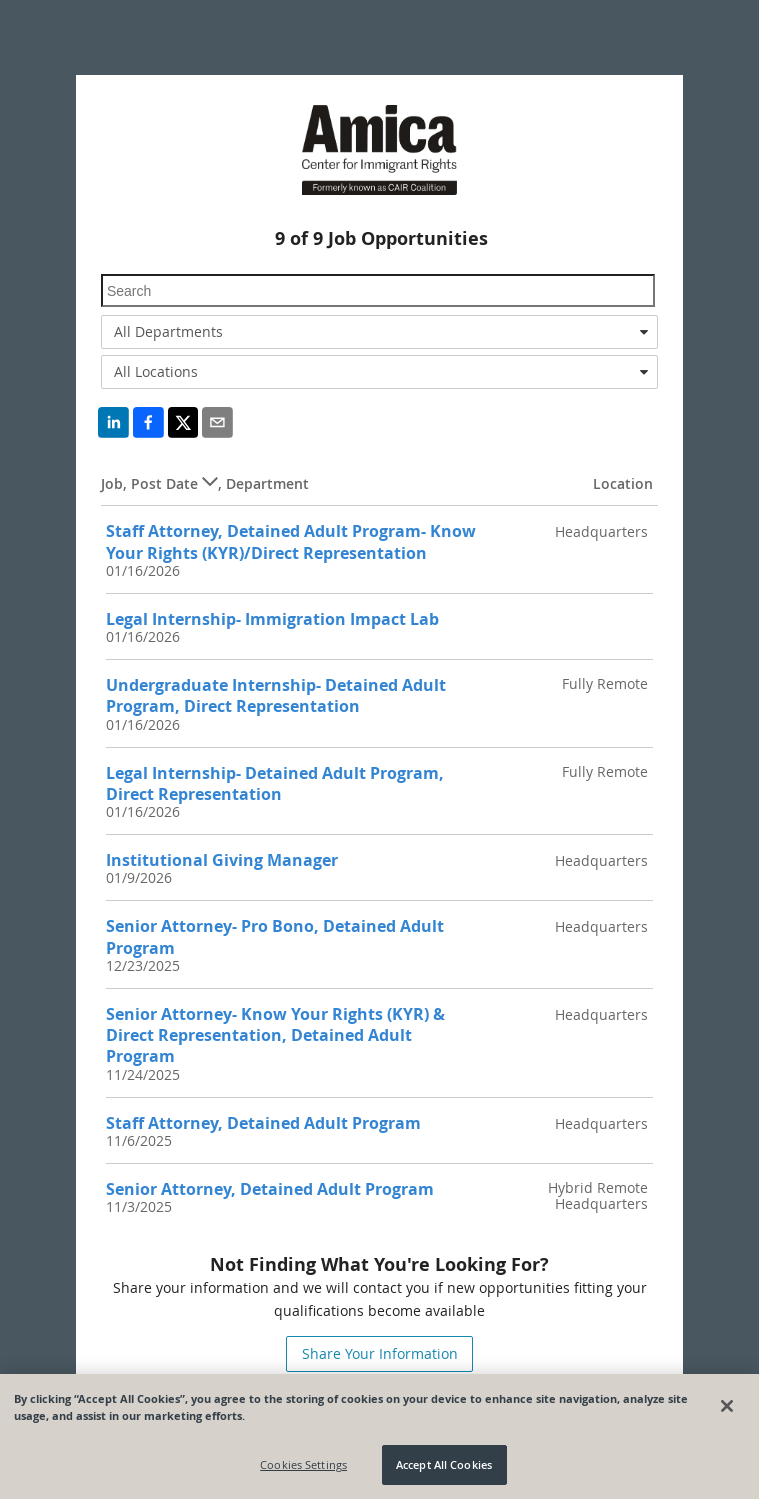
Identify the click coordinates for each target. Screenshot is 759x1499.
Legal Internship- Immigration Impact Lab (272, 619)
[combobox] (379, 332)
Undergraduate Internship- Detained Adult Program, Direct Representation (276, 695)
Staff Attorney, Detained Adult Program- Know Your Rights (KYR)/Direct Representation (291, 541)
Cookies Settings (303, 1465)
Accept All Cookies (444, 1465)
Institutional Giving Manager (222, 860)
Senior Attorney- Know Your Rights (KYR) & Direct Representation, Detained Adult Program (275, 1035)
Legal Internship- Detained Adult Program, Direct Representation (275, 783)
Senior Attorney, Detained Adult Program (270, 1189)
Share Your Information (380, 1353)
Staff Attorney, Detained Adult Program (263, 1123)
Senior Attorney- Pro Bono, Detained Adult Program (275, 936)
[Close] (727, 1406)
